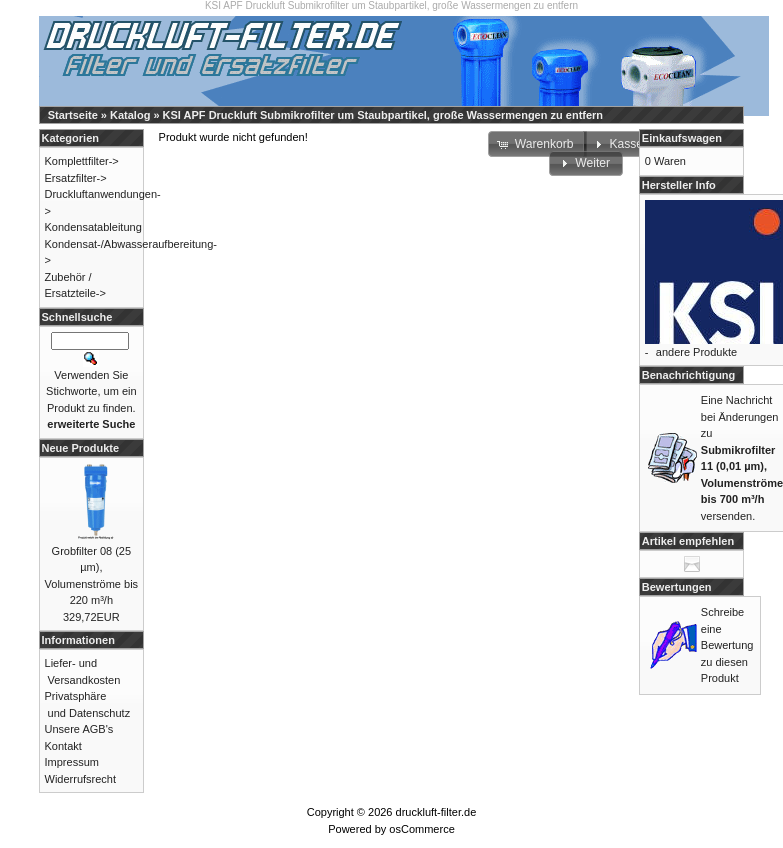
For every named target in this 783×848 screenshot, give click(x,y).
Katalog (130, 115)
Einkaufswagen (682, 138)
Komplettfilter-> (82, 161)
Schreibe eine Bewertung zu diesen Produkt (727, 645)
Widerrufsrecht (81, 779)
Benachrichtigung (689, 375)
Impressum (72, 762)
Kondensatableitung (93, 227)
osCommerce (421, 829)
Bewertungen (677, 587)
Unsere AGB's (79, 729)
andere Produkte (696, 352)
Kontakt (63, 746)
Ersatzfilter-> (76, 178)
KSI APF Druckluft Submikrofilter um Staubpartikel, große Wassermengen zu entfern (383, 115)
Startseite (73, 115)
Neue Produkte (81, 448)
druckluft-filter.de (436, 812)
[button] (586, 164)
